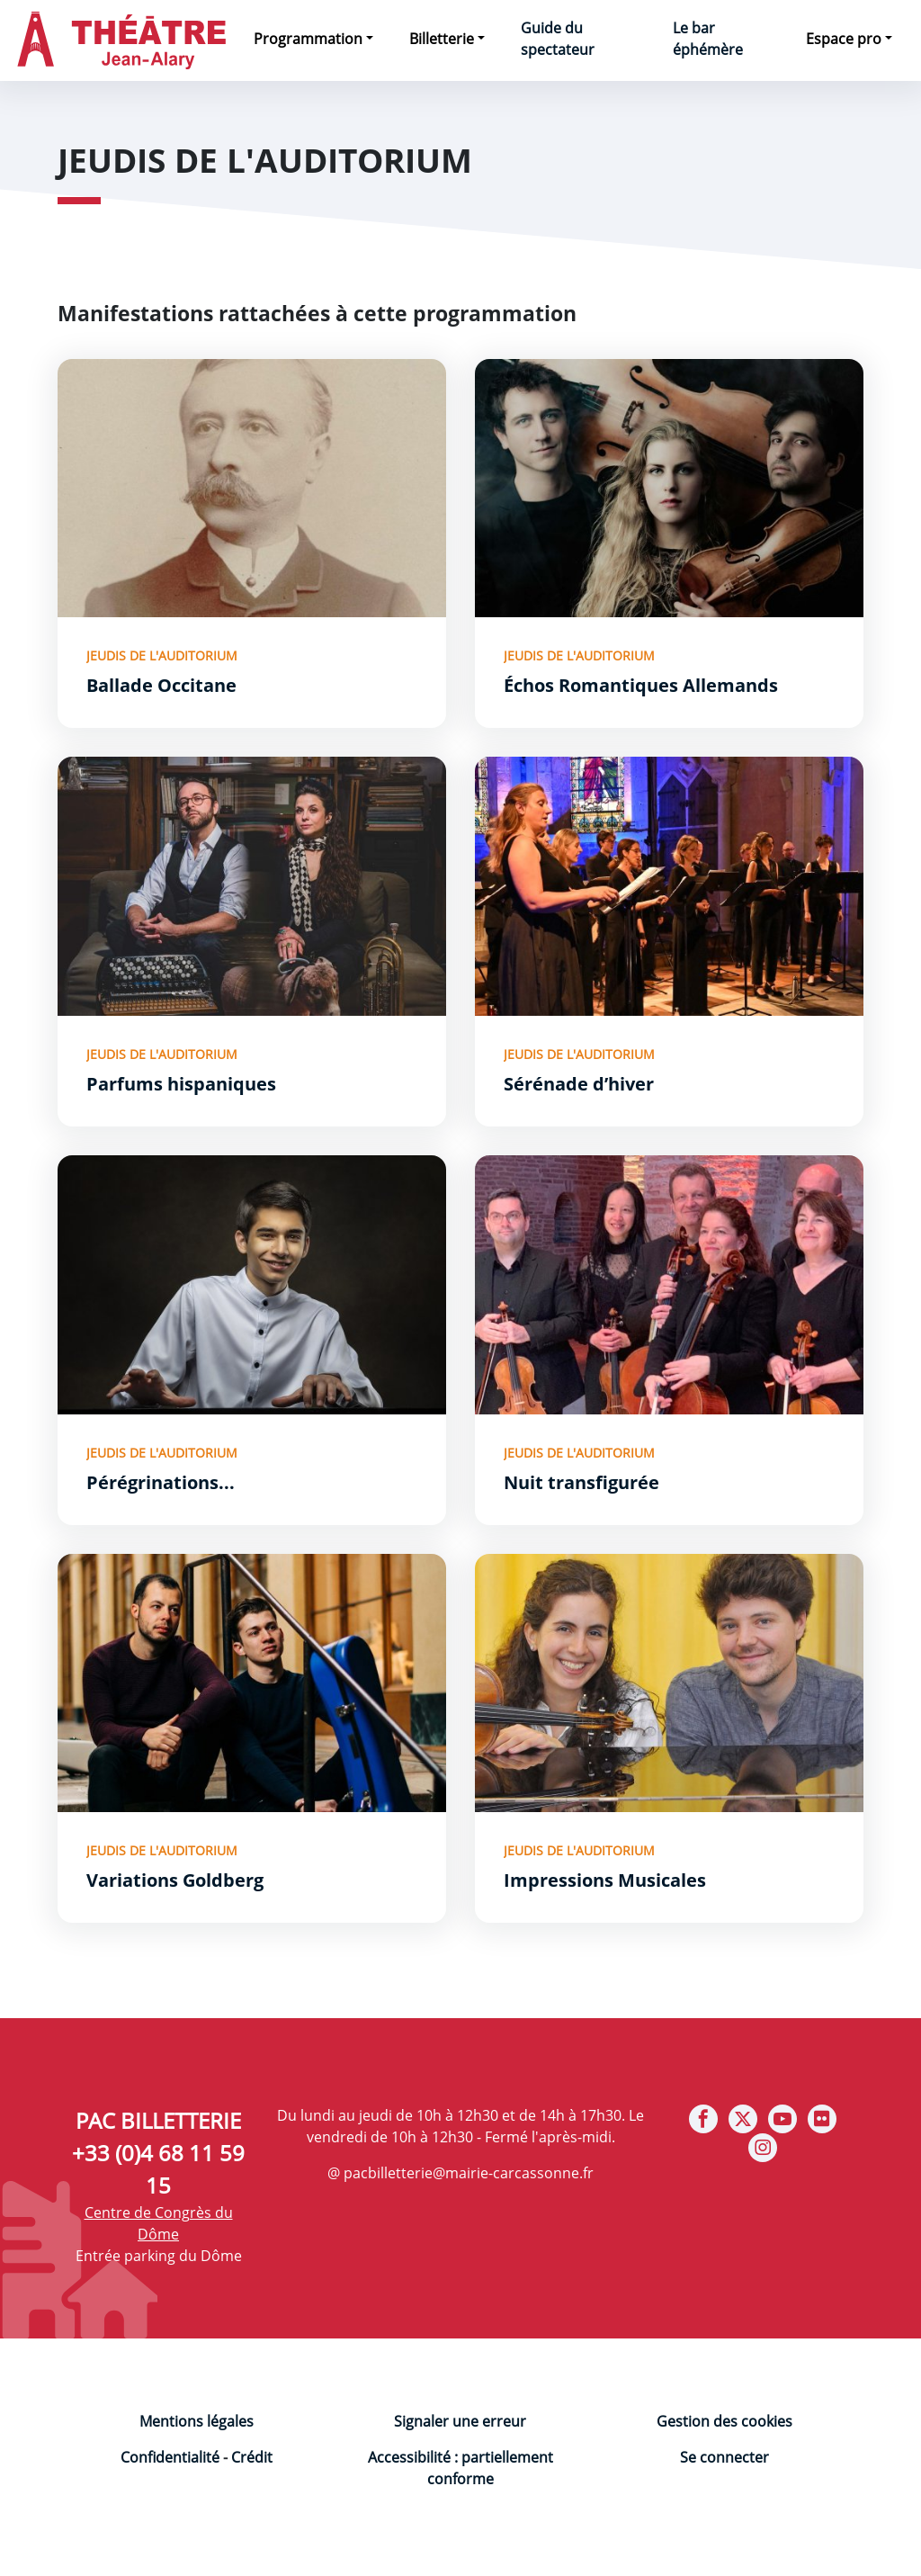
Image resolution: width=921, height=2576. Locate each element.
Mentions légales (196, 2421)
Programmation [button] (308, 39)
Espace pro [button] (843, 39)
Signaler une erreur (460, 2421)
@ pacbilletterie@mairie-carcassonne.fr (460, 2173)
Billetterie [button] (441, 39)
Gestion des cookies (724, 2421)
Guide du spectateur (558, 38)
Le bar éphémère (708, 38)
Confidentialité (170, 2457)
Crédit (252, 2457)
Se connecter (724, 2457)
